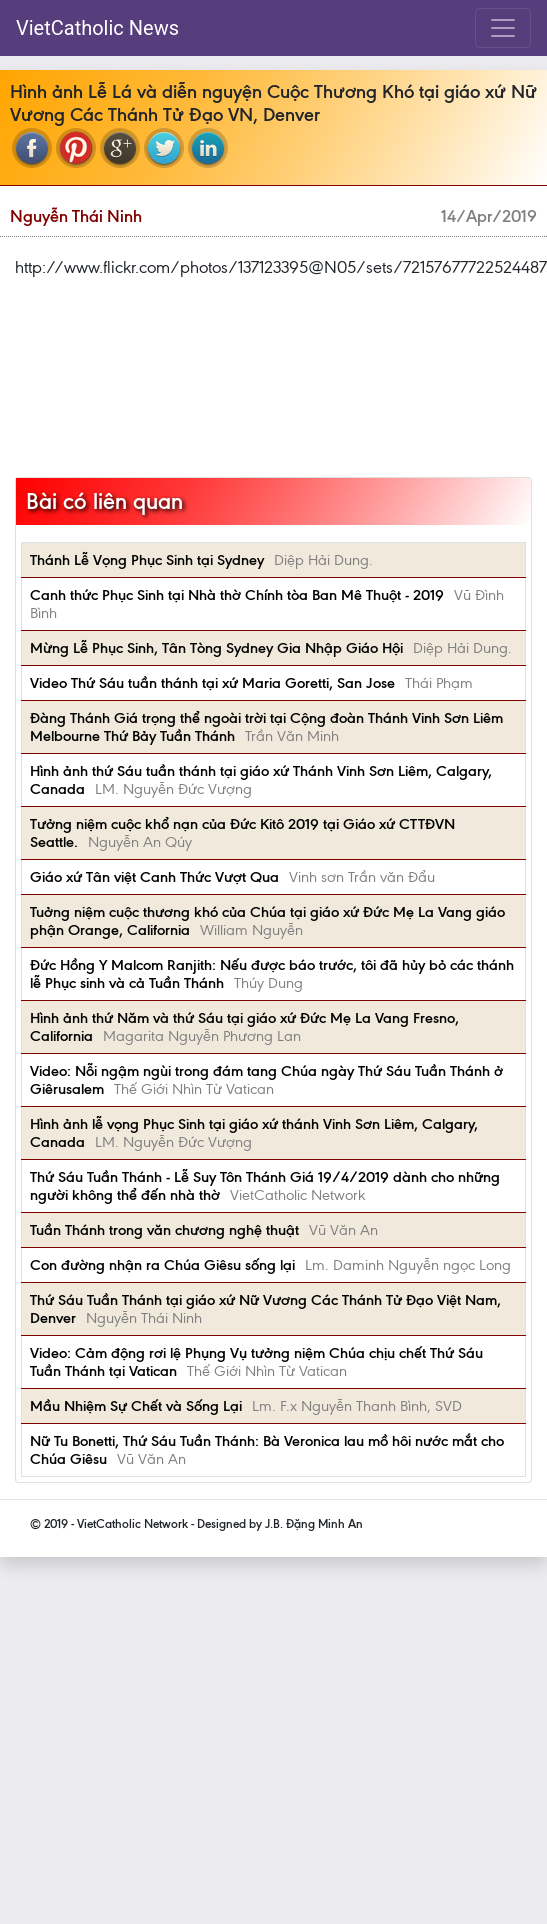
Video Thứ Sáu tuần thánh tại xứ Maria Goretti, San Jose (212, 683)
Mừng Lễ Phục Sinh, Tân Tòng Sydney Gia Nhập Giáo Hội (216, 648)
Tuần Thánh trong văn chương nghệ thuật (164, 1230)
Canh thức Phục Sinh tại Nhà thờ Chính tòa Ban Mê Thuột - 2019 (237, 595)
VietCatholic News (97, 28)
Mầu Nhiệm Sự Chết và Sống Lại (136, 1406)
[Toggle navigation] (503, 28)
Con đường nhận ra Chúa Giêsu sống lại (162, 1265)
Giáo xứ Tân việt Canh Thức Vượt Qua (154, 877)
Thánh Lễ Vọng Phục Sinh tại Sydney (147, 560)
